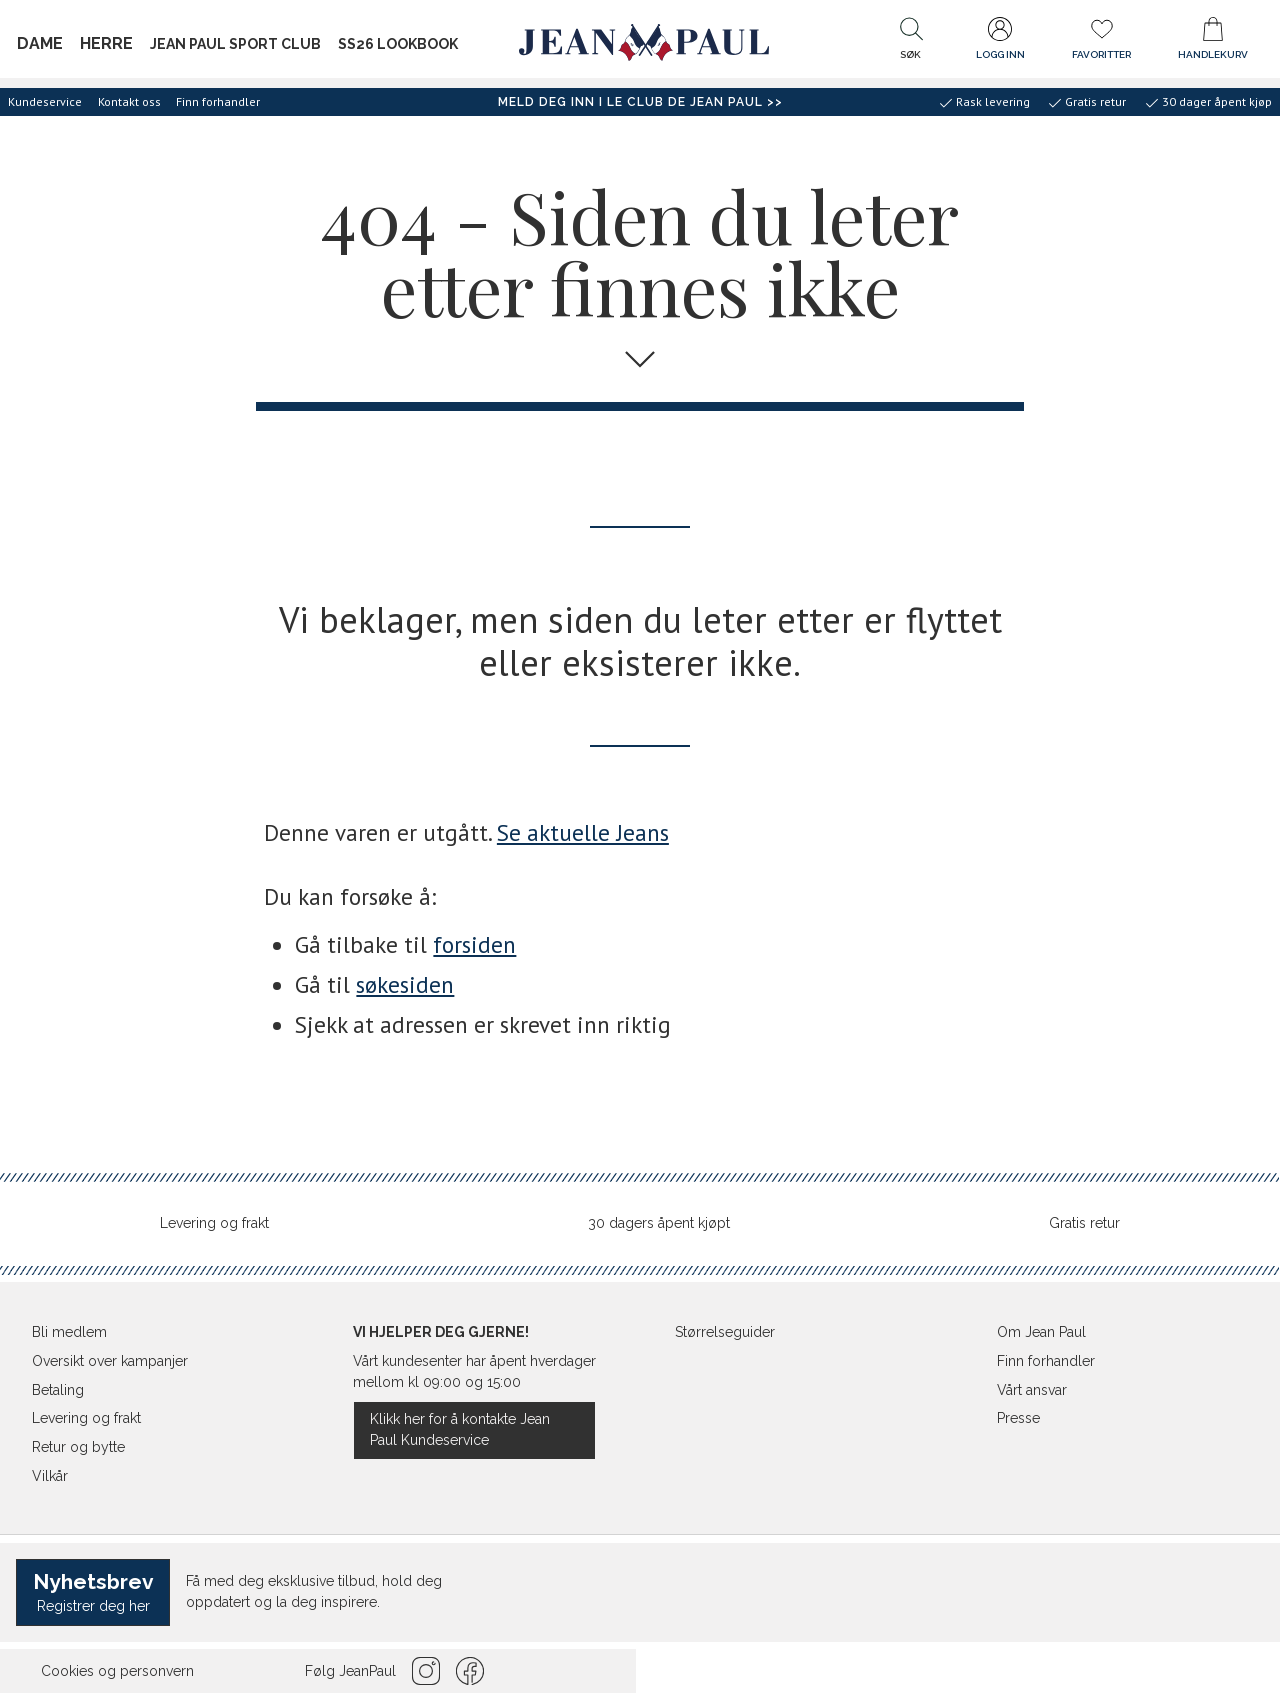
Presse (1018, 1418)
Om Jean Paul (1041, 1332)
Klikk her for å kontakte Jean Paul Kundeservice (460, 1429)
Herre (106, 43)
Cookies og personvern (117, 1671)
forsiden (474, 944)
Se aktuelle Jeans (583, 832)
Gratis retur (1084, 1223)
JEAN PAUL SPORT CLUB (235, 44)
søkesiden (405, 984)
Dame (40, 43)
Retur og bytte (78, 1447)
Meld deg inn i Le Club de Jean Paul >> (640, 102)
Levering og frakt (214, 1223)
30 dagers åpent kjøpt (659, 1223)
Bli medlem (69, 1332)
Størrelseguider (725, 1332)
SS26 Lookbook (398, 44)
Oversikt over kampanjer (110, 1361)
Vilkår (50, 1476)
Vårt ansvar (1032, 1390)
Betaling (58, 1390)
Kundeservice (45, 101)
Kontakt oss (129, 101)
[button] (911, 43)
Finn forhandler (218, 101)
